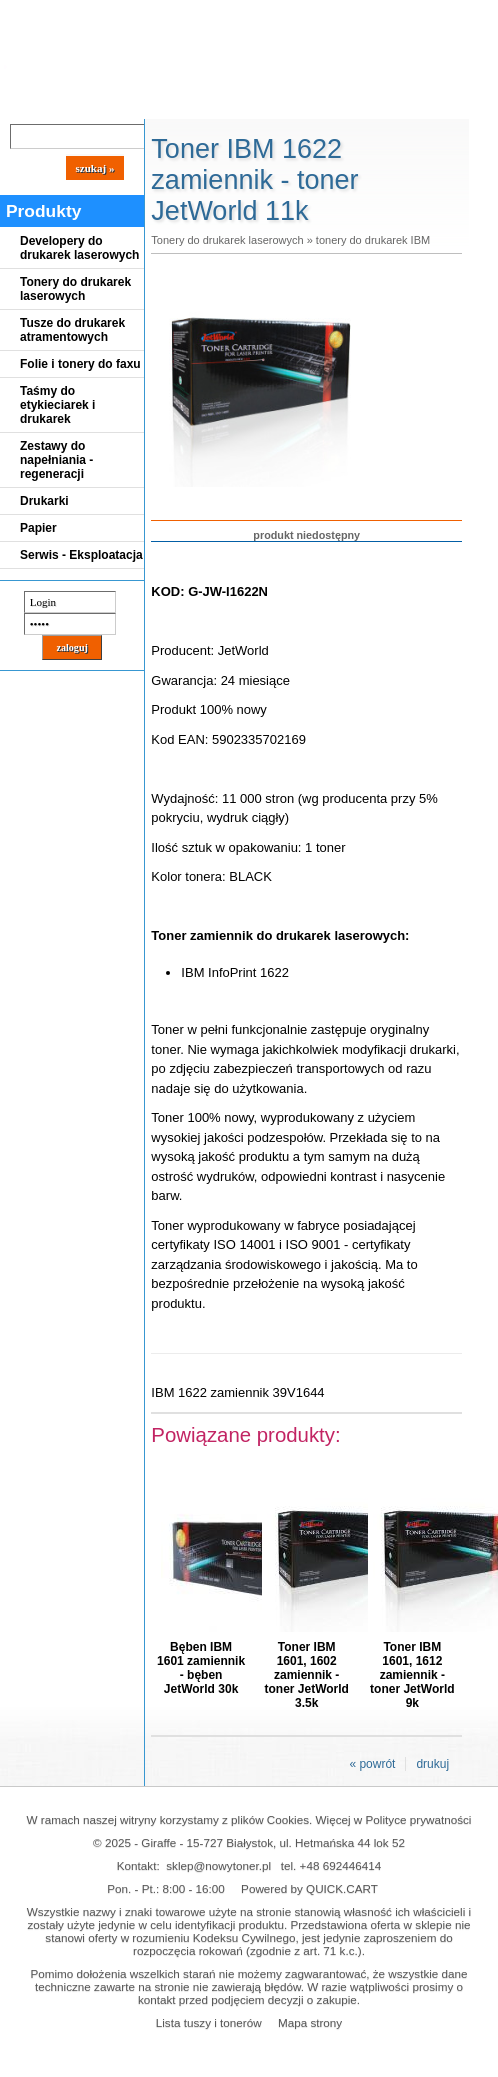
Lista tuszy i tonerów (209, 2022)
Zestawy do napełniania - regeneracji (56, 460)
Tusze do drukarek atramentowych (72, 330)
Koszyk (452, 14)
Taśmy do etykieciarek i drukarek (57, 405)
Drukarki (44, 501)
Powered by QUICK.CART (309, 1888)
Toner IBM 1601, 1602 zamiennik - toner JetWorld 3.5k (306, 1675)
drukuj (432, 1764)
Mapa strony (310, 2022)
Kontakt (339, 102)
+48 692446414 (341, 1865)
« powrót (372, 1764)
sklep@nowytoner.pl (218, 1865)
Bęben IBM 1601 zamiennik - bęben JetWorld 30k (201, 1668)
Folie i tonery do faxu (80, 364)
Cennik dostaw (122, 102)
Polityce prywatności (419, 1819)
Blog (30, 102)
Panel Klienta (241, 102)
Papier (38, 528)
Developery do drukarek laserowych (79, 248)
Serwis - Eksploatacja (81, 555)
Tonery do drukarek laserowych (75, 289)
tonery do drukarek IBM (373, 240)
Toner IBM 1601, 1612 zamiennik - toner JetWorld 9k (412, 1675)
